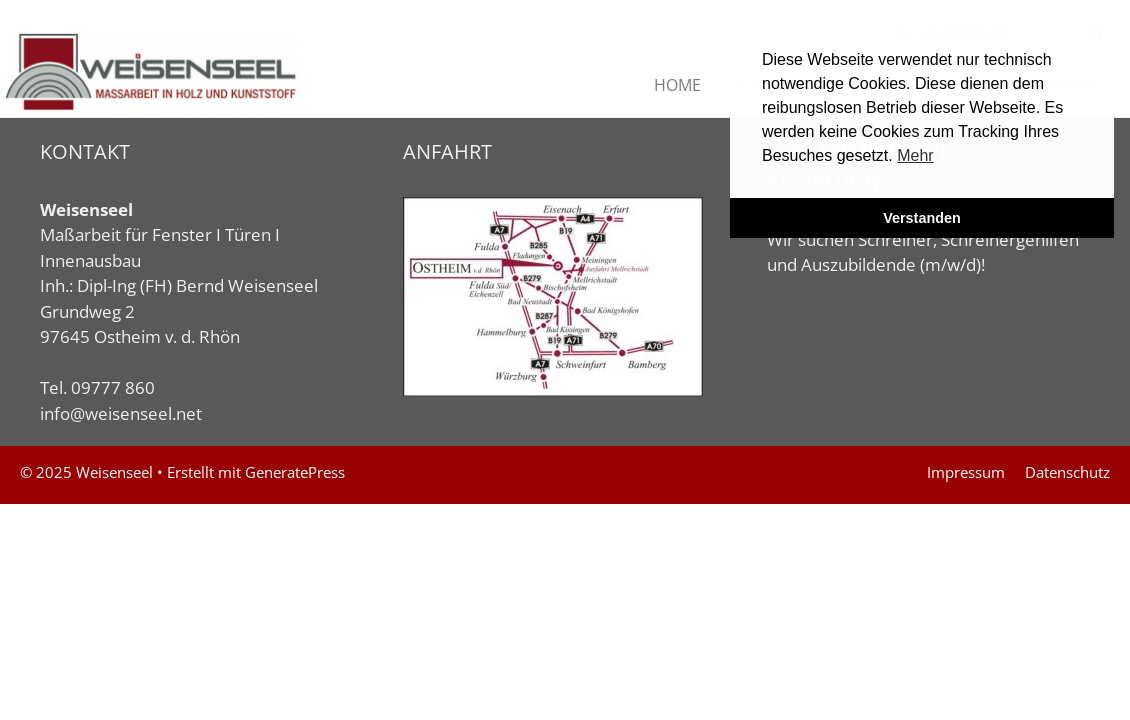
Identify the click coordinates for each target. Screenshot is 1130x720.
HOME (677, 85)
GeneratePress (295, 472)
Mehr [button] (915, 155)
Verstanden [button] (922, 218)
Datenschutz (1067, 472)
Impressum (966, 472)
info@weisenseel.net (121, 413)
